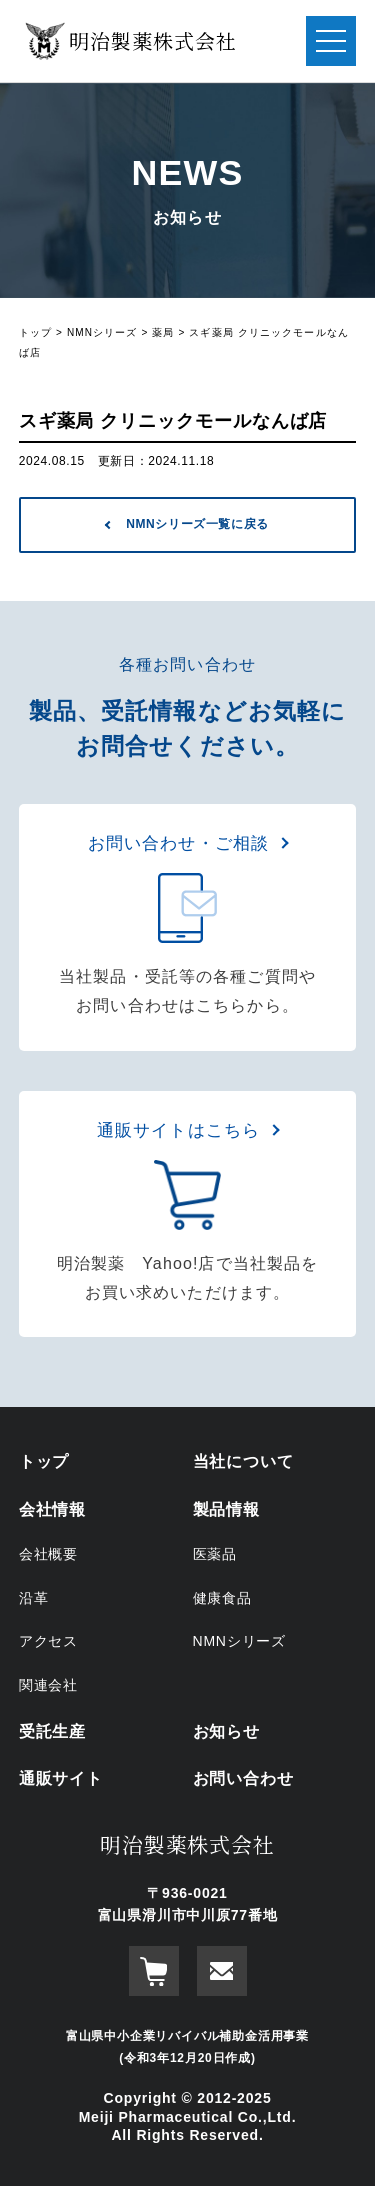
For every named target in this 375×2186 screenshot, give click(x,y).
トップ (44, 1461)
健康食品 (222, 1598)
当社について (243, 1461)
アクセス (48, 1641)
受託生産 (52, 1731)
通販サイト (61, 1778)
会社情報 (52, 1509)
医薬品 (215, 1554)
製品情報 (226, 1509)
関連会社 (48, 1685)
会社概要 (48, 1554)
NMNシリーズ (239, 1641)
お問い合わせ (243, 1778)
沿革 (34, 1598)
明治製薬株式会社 (187, 1844)
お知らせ (226, 1731)
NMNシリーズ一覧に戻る (197, 524)
